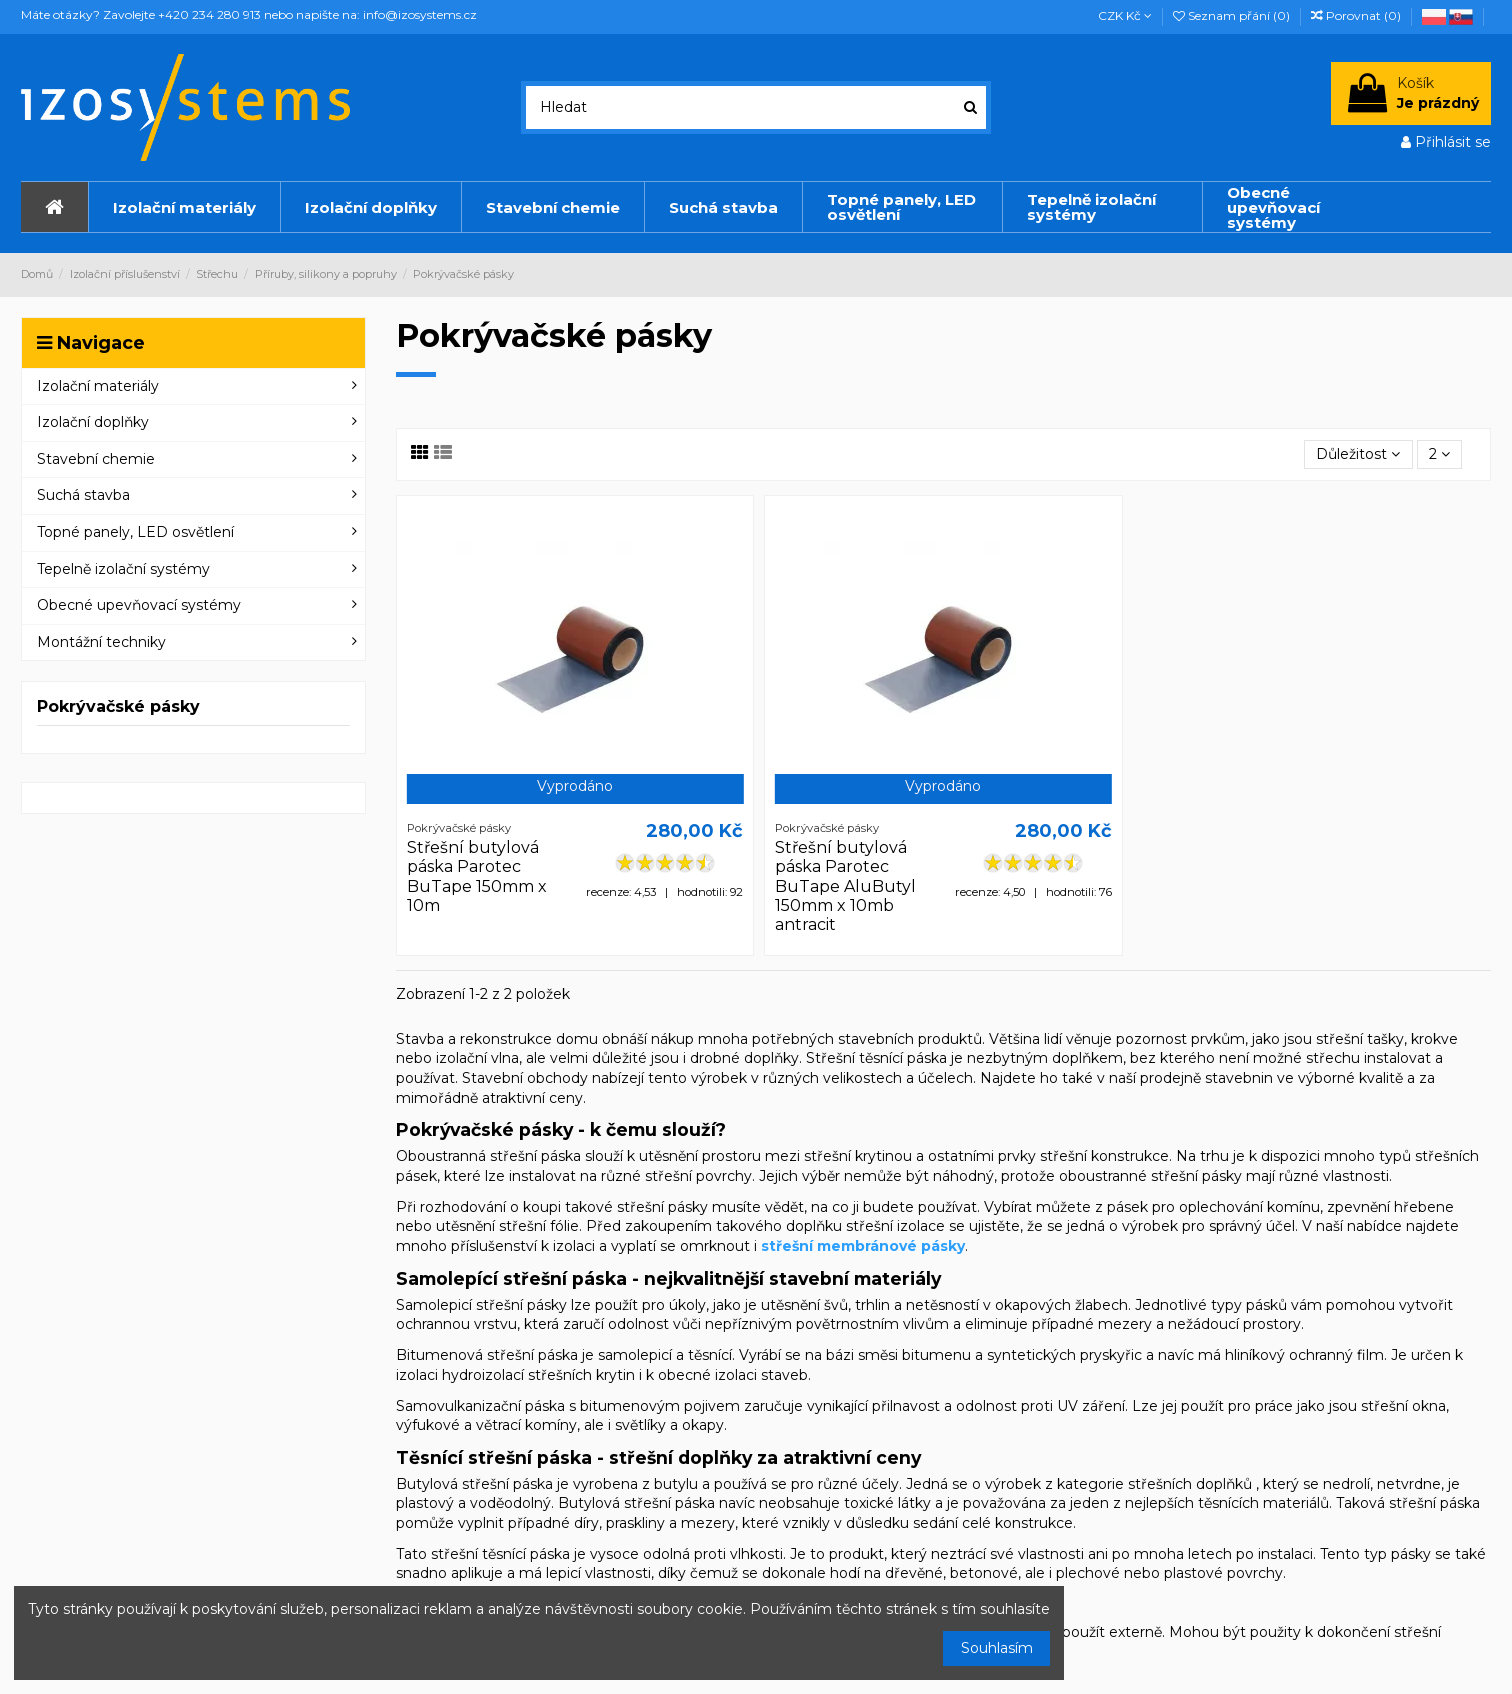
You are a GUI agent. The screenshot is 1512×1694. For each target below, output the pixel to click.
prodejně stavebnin (1206, 1078)
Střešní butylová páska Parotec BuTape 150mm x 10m (477, 876)
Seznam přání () (1233, 15)
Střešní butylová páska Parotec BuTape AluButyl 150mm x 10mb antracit (845, 886)
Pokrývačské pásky (118, 706)
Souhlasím (997, 1648)
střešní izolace (895, 1226)
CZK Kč (1125, 15)
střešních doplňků (1190, 1484)
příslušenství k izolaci (523, 1246)
